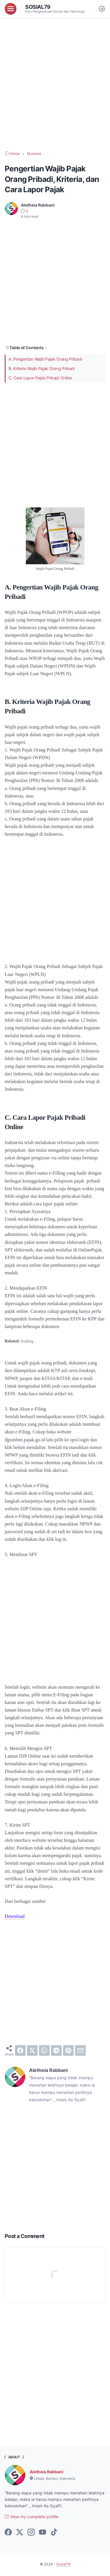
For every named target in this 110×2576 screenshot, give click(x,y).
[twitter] (32, 2050)
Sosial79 (37, 7)
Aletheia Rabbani (46, 2471)
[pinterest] (68, 2050)
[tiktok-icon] (53, 2532)
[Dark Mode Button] (101, 8)
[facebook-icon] (8, 2532)
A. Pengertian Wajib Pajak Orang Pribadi (45, 359)
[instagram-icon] (31, 2532)
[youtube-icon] (42, 2532)
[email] (80, 2050)
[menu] (10, 9)
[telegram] (56, 2050)
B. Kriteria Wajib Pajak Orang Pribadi (42, 368)
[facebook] (20, 2050)
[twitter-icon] (19, 2532)
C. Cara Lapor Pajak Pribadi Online (40, 377)
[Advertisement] (55, 84)
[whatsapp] (44, 2050)
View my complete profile (31, 2516)
